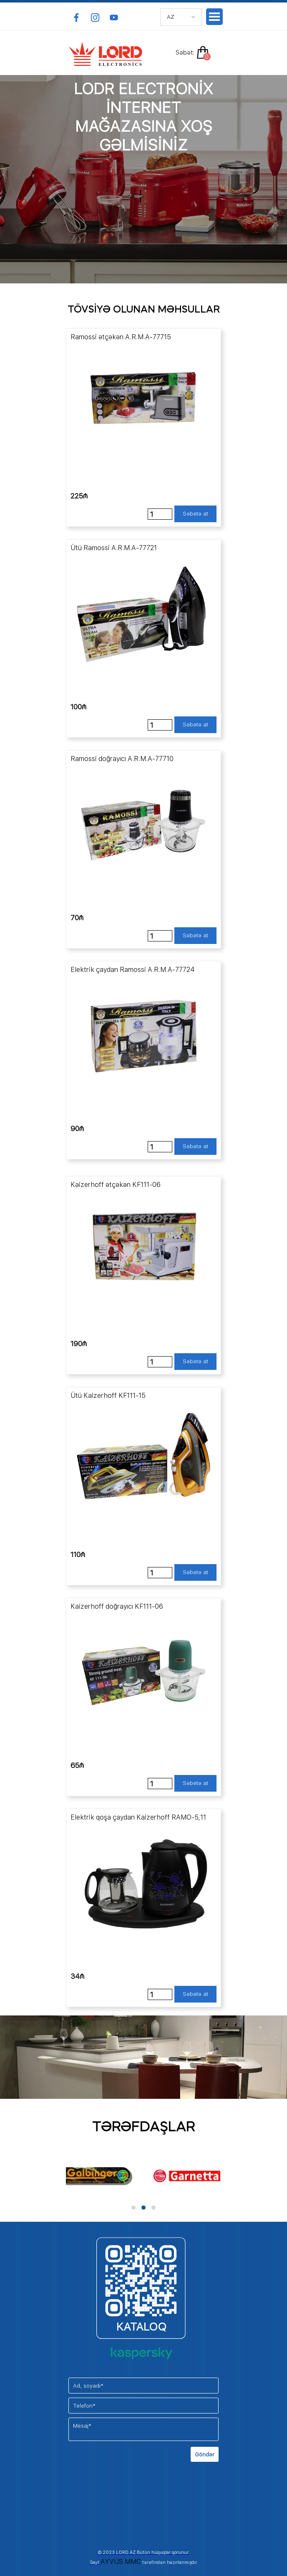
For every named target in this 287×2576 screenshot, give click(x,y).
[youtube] (114, 17)
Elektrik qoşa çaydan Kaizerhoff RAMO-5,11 (138, 1817)
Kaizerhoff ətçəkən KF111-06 (115, 1185)
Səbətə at (195, 513)
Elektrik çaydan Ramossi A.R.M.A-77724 (132, 970)
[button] (133, 2207)
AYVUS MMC (121, 2562)
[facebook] (76, 17)
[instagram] (95, 17)
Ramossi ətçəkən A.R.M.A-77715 (120, 337)
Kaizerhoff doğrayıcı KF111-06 (116, 1606)
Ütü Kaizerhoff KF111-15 (108, 1395)
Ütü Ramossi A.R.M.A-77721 (113, 548)
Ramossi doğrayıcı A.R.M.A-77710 (122, 759)
